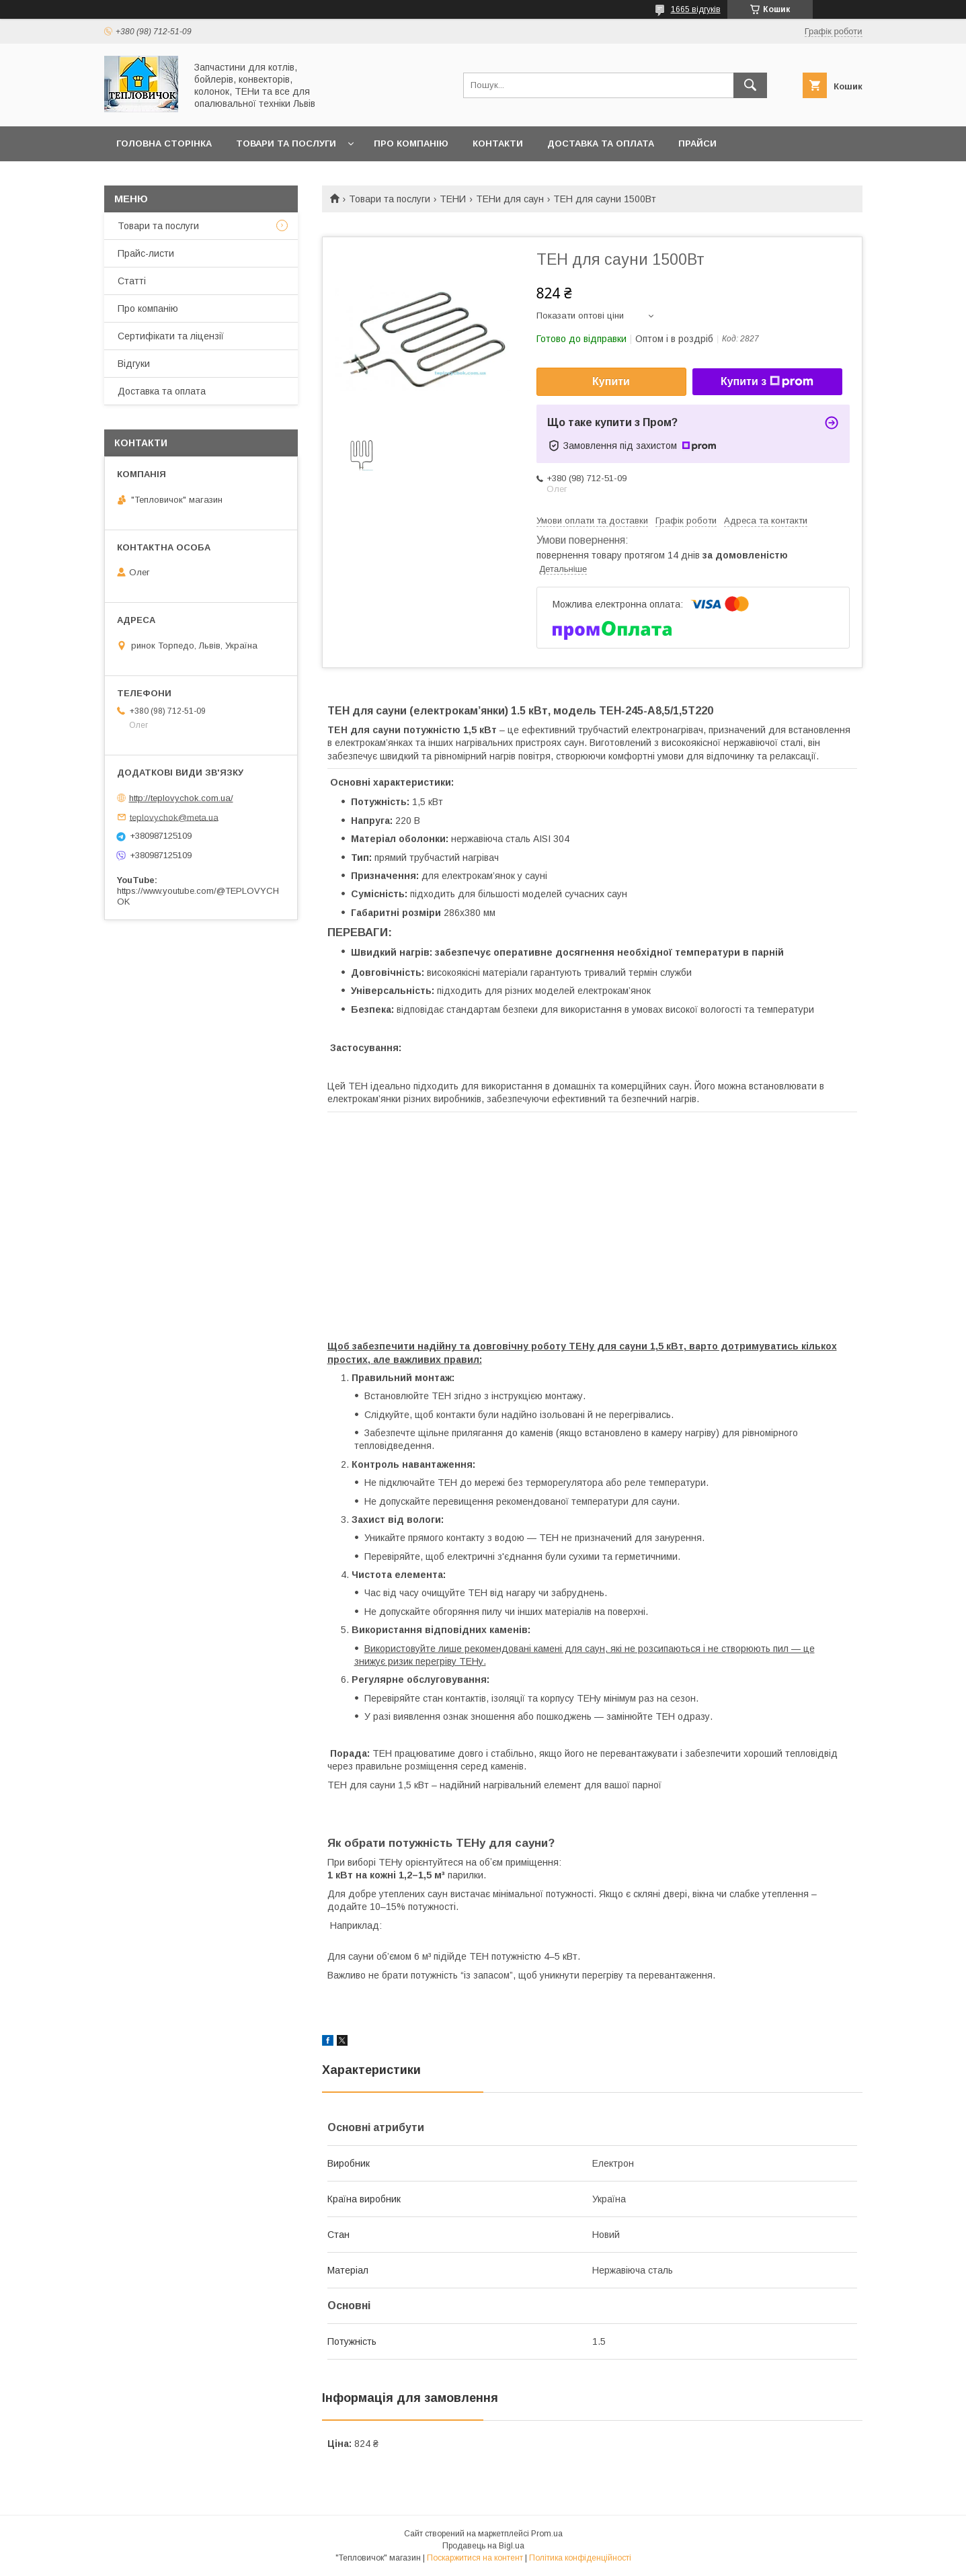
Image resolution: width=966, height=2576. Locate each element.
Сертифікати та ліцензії (171, 336)
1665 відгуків (696, 9)
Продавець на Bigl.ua (483, 2545)
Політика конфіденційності (580, 2558)
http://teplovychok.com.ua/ (181, 798)
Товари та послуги (286, 143)
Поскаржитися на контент (475, 2558)
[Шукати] (750, 85)
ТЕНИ (453, 199)
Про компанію (411, 143)
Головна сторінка (164, 143)
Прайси (697, 143)
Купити (611, 381)
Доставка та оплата (600, 143)
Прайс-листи (146, 253)
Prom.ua (547, 2533)
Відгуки (134, 363)
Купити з (767, 382)
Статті (132, 281)
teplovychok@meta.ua (174, 817)
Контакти (498, 143)
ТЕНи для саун (510, 199)
